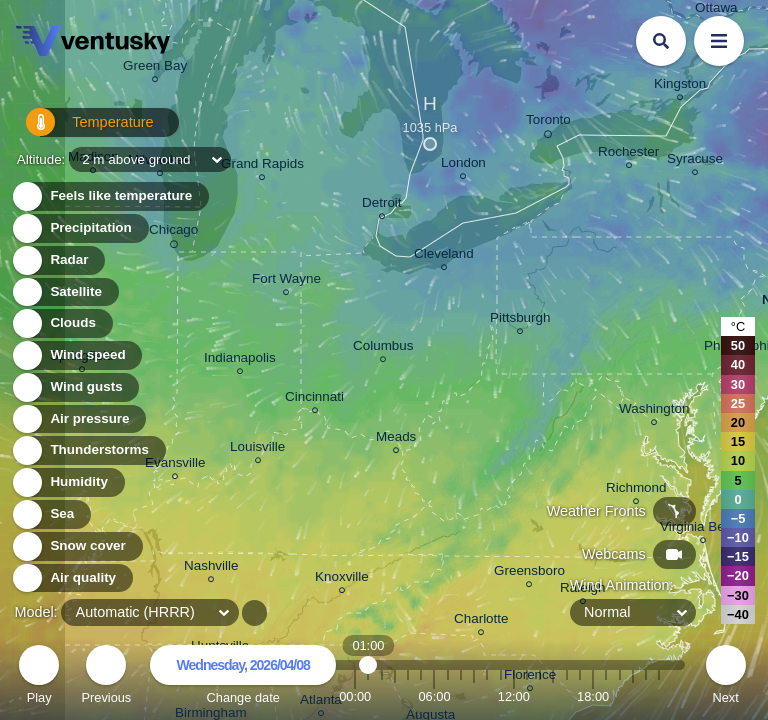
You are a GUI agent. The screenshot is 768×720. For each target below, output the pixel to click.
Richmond (636, 490)
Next (726, 677)
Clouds (61, 323)
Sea (50, 514)
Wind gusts (75, 387)
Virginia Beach (703, 529)
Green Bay (155, 68)
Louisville (257, 449)
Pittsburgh (520, 320)
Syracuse (695, 161)
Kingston (680, 86)
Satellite (64, 292)
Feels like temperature (109, 196)
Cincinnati (314, 399)
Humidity (67, 482)
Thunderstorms (88, 450)
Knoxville (342, 579)
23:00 (659, 696)
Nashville (211, 568)
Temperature (79, 129)
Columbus (383, 348)
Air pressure (78, 419)
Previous (106, 677)
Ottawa (716, 10)
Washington (654, 411)
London (463, 165)
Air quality (71, 578)
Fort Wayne (286, 281)
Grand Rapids (262, 166)
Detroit (382, 205)
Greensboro (529, 573)
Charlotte (481, 621)
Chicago (173, 233)
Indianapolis (240, 360)
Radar (58, 260)
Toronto (548, 123)
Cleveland (444, 256)
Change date (243, 677)
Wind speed (76, 355)
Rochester (628, 154)
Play (39, 677)
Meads (396, 439)
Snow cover (76, 546)
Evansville (175, 465)
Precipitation (79, 228)
